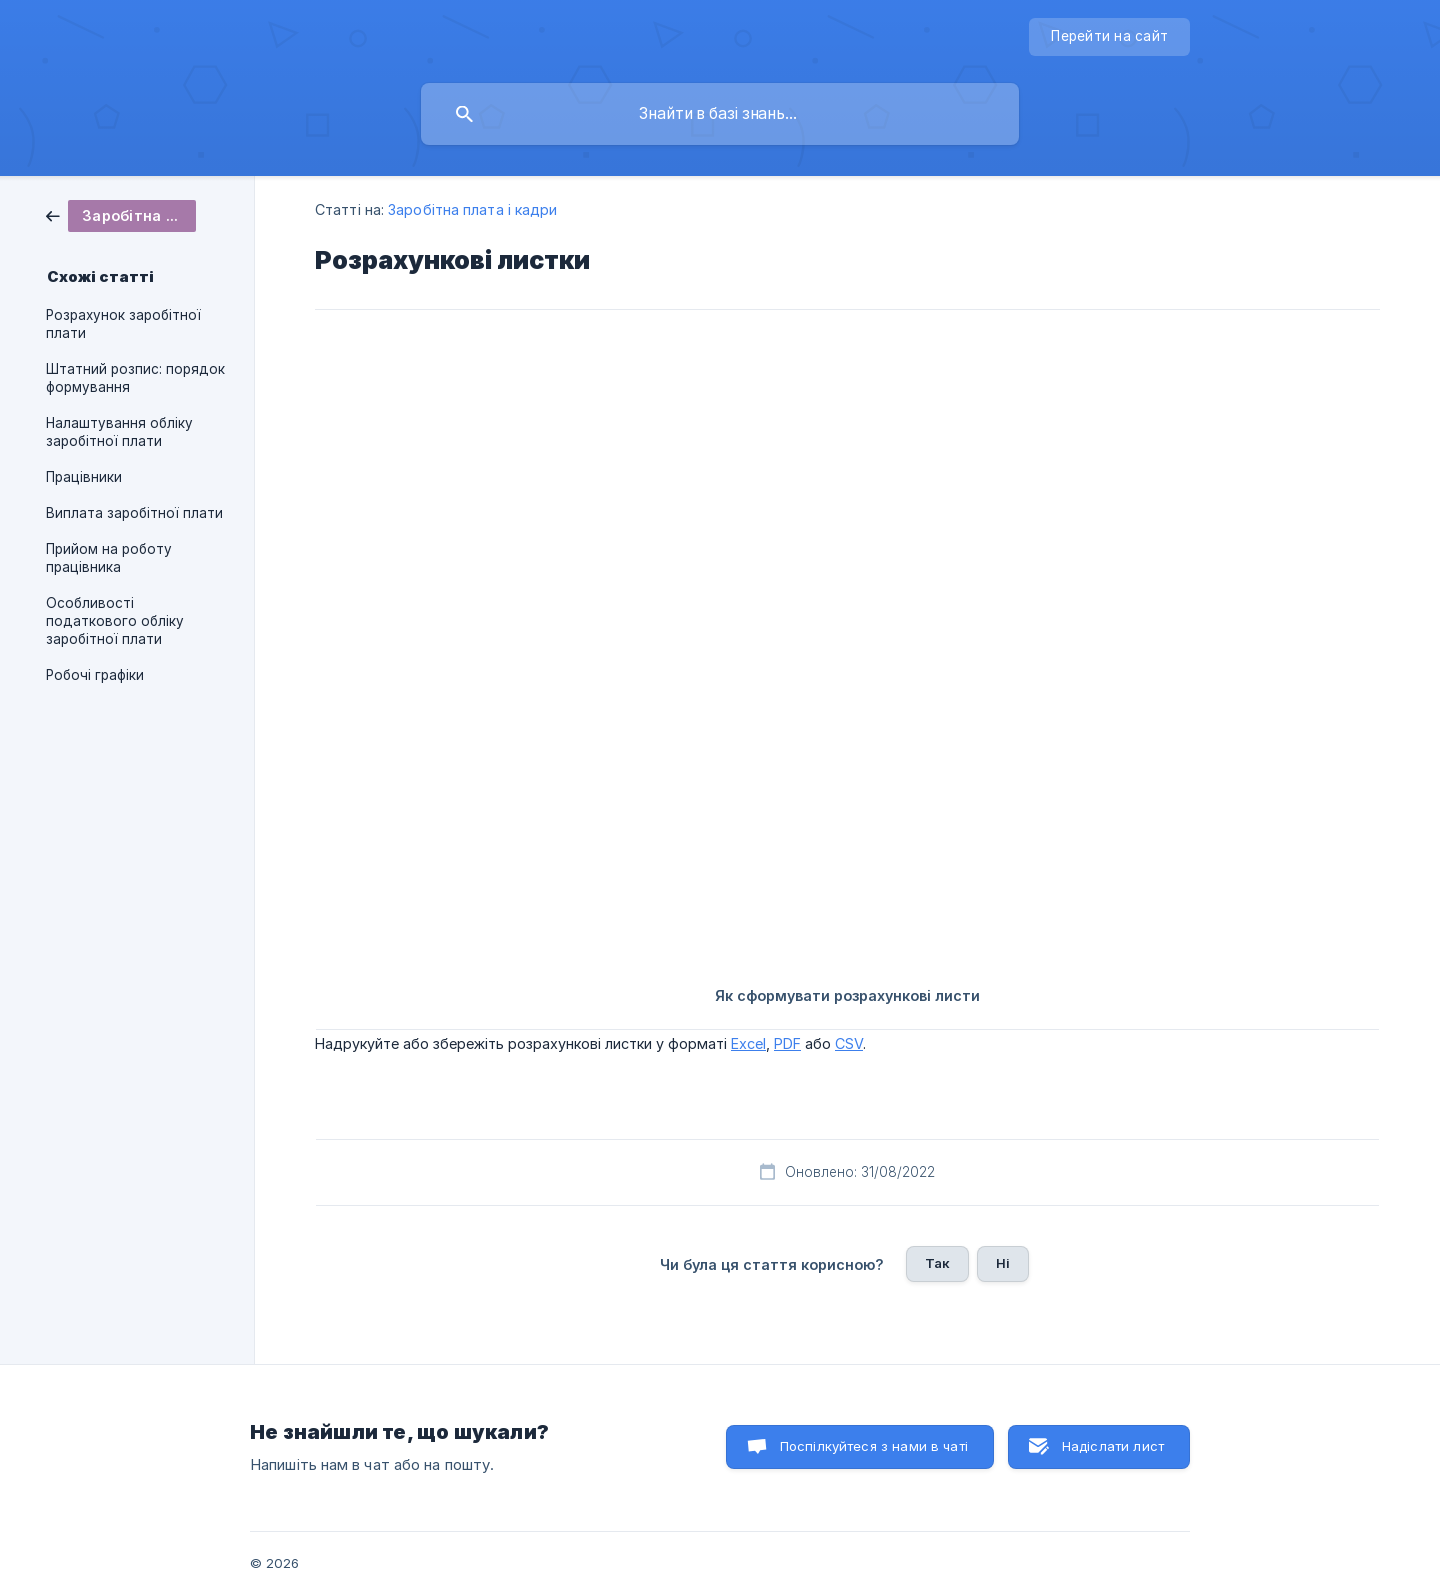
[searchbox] (720, 114)
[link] (121, 214)
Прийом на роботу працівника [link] (109, 558)
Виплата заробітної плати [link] (134, 513)
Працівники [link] (84, 477)
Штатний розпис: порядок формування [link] (135, 378)
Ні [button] (1003, 1263)
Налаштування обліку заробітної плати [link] (119, 432)
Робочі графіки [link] (95, 675)
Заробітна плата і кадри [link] (472, 209)
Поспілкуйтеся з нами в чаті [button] (874, 1446)
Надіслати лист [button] (1113, 1446)
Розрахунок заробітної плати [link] (123, 324)
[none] (1109, 37)
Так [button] (937, 1263)
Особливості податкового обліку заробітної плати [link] (115, 621)
